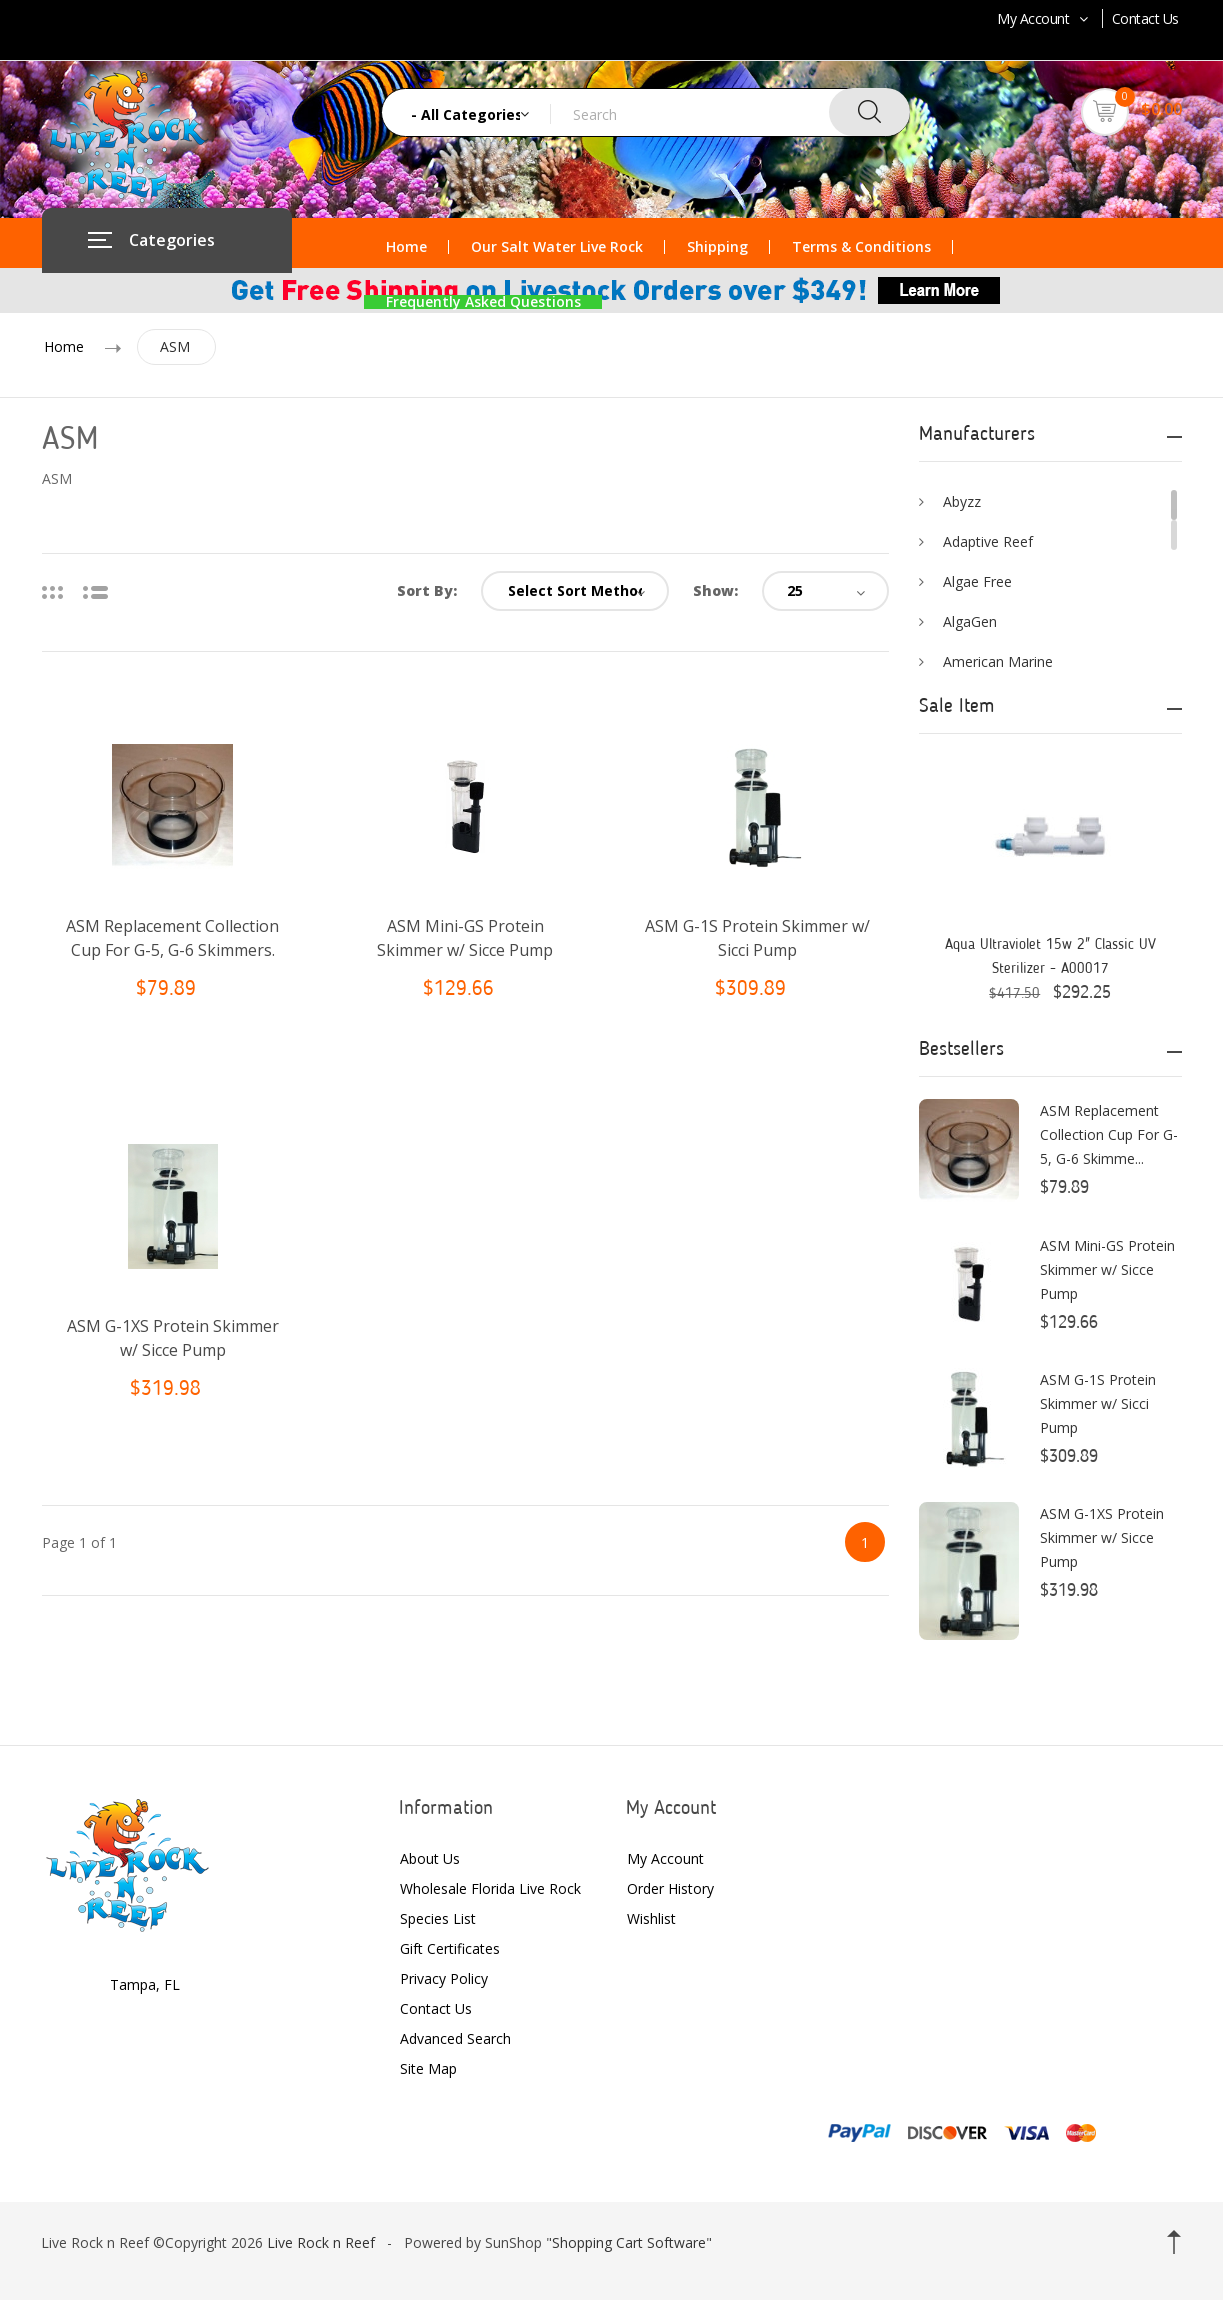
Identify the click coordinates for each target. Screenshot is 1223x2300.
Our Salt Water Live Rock (557, 247)
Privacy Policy (444, 1978)
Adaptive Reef (988, 541)
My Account (1044, 18)
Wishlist (651, 1918)
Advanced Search (455, 2038)
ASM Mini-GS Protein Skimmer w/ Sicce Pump (1107, 1269)
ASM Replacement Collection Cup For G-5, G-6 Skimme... (1109, 1134)
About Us (430, 1858)
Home (406, 247)
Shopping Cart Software (629, 2242)
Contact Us (1145, 18)
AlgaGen (970, 621)
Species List (438, 1918)
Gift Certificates (450, 1948)
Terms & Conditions (861, 247)
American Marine (998, 661)
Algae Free (977, 581)
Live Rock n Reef (321, 2242)
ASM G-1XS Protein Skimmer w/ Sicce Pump (1102, 1537)
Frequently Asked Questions (483, 302)
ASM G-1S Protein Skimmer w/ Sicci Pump (1098, 1403)
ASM (175, 346)
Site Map (428, 2068)
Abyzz (962, 501)
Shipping (717, 247)
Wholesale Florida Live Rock (490, 1888)
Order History (670, 1888)
